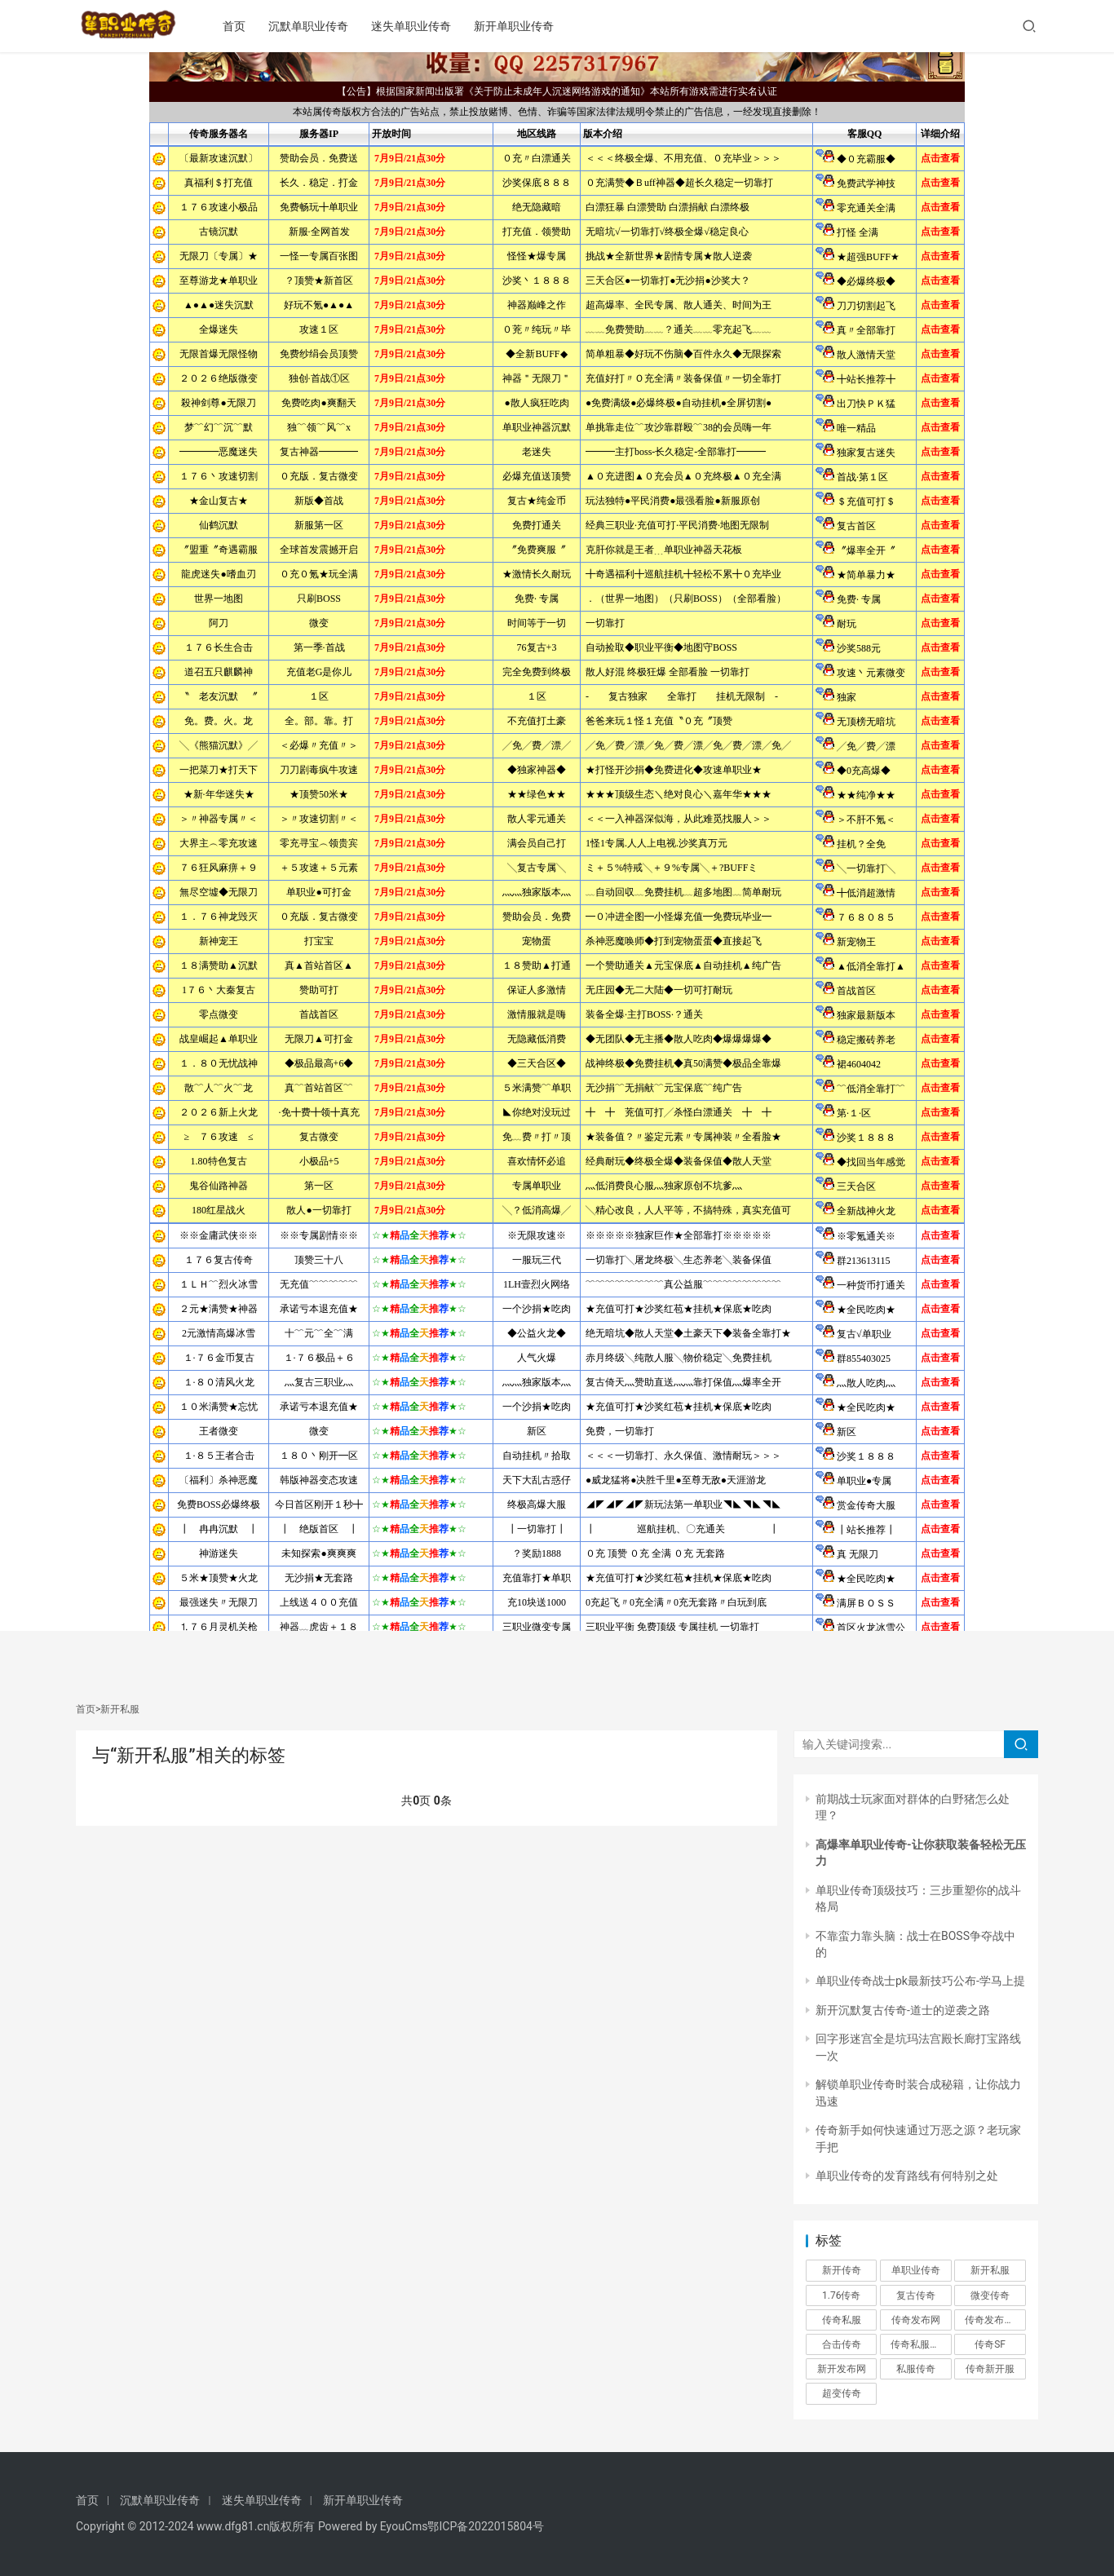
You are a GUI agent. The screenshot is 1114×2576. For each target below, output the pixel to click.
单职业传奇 (915, 2270)
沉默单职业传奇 (325, 26)
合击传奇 (841, 2344)
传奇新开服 (990, 2369)
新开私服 (990, 2270)
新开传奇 (841, 2270)
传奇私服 (841, 2320)
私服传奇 (915, 2369)
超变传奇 (841, 2393)
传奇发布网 (915, 2320)
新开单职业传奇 (531, 26)
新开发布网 (841, 2369)
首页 (251, 26)
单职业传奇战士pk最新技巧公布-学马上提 (920, 1980)
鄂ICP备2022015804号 (485, 2526)
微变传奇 (990, 2295)
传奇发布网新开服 (995, 2320)
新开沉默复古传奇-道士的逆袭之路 (903, 2010)
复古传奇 (915, 2295)
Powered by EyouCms (371, 2526)
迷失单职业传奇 (428, 26)
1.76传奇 (841, 2295)
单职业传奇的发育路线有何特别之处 (907, 2175)
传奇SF (990, 2344)
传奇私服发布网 (921, 2344)
